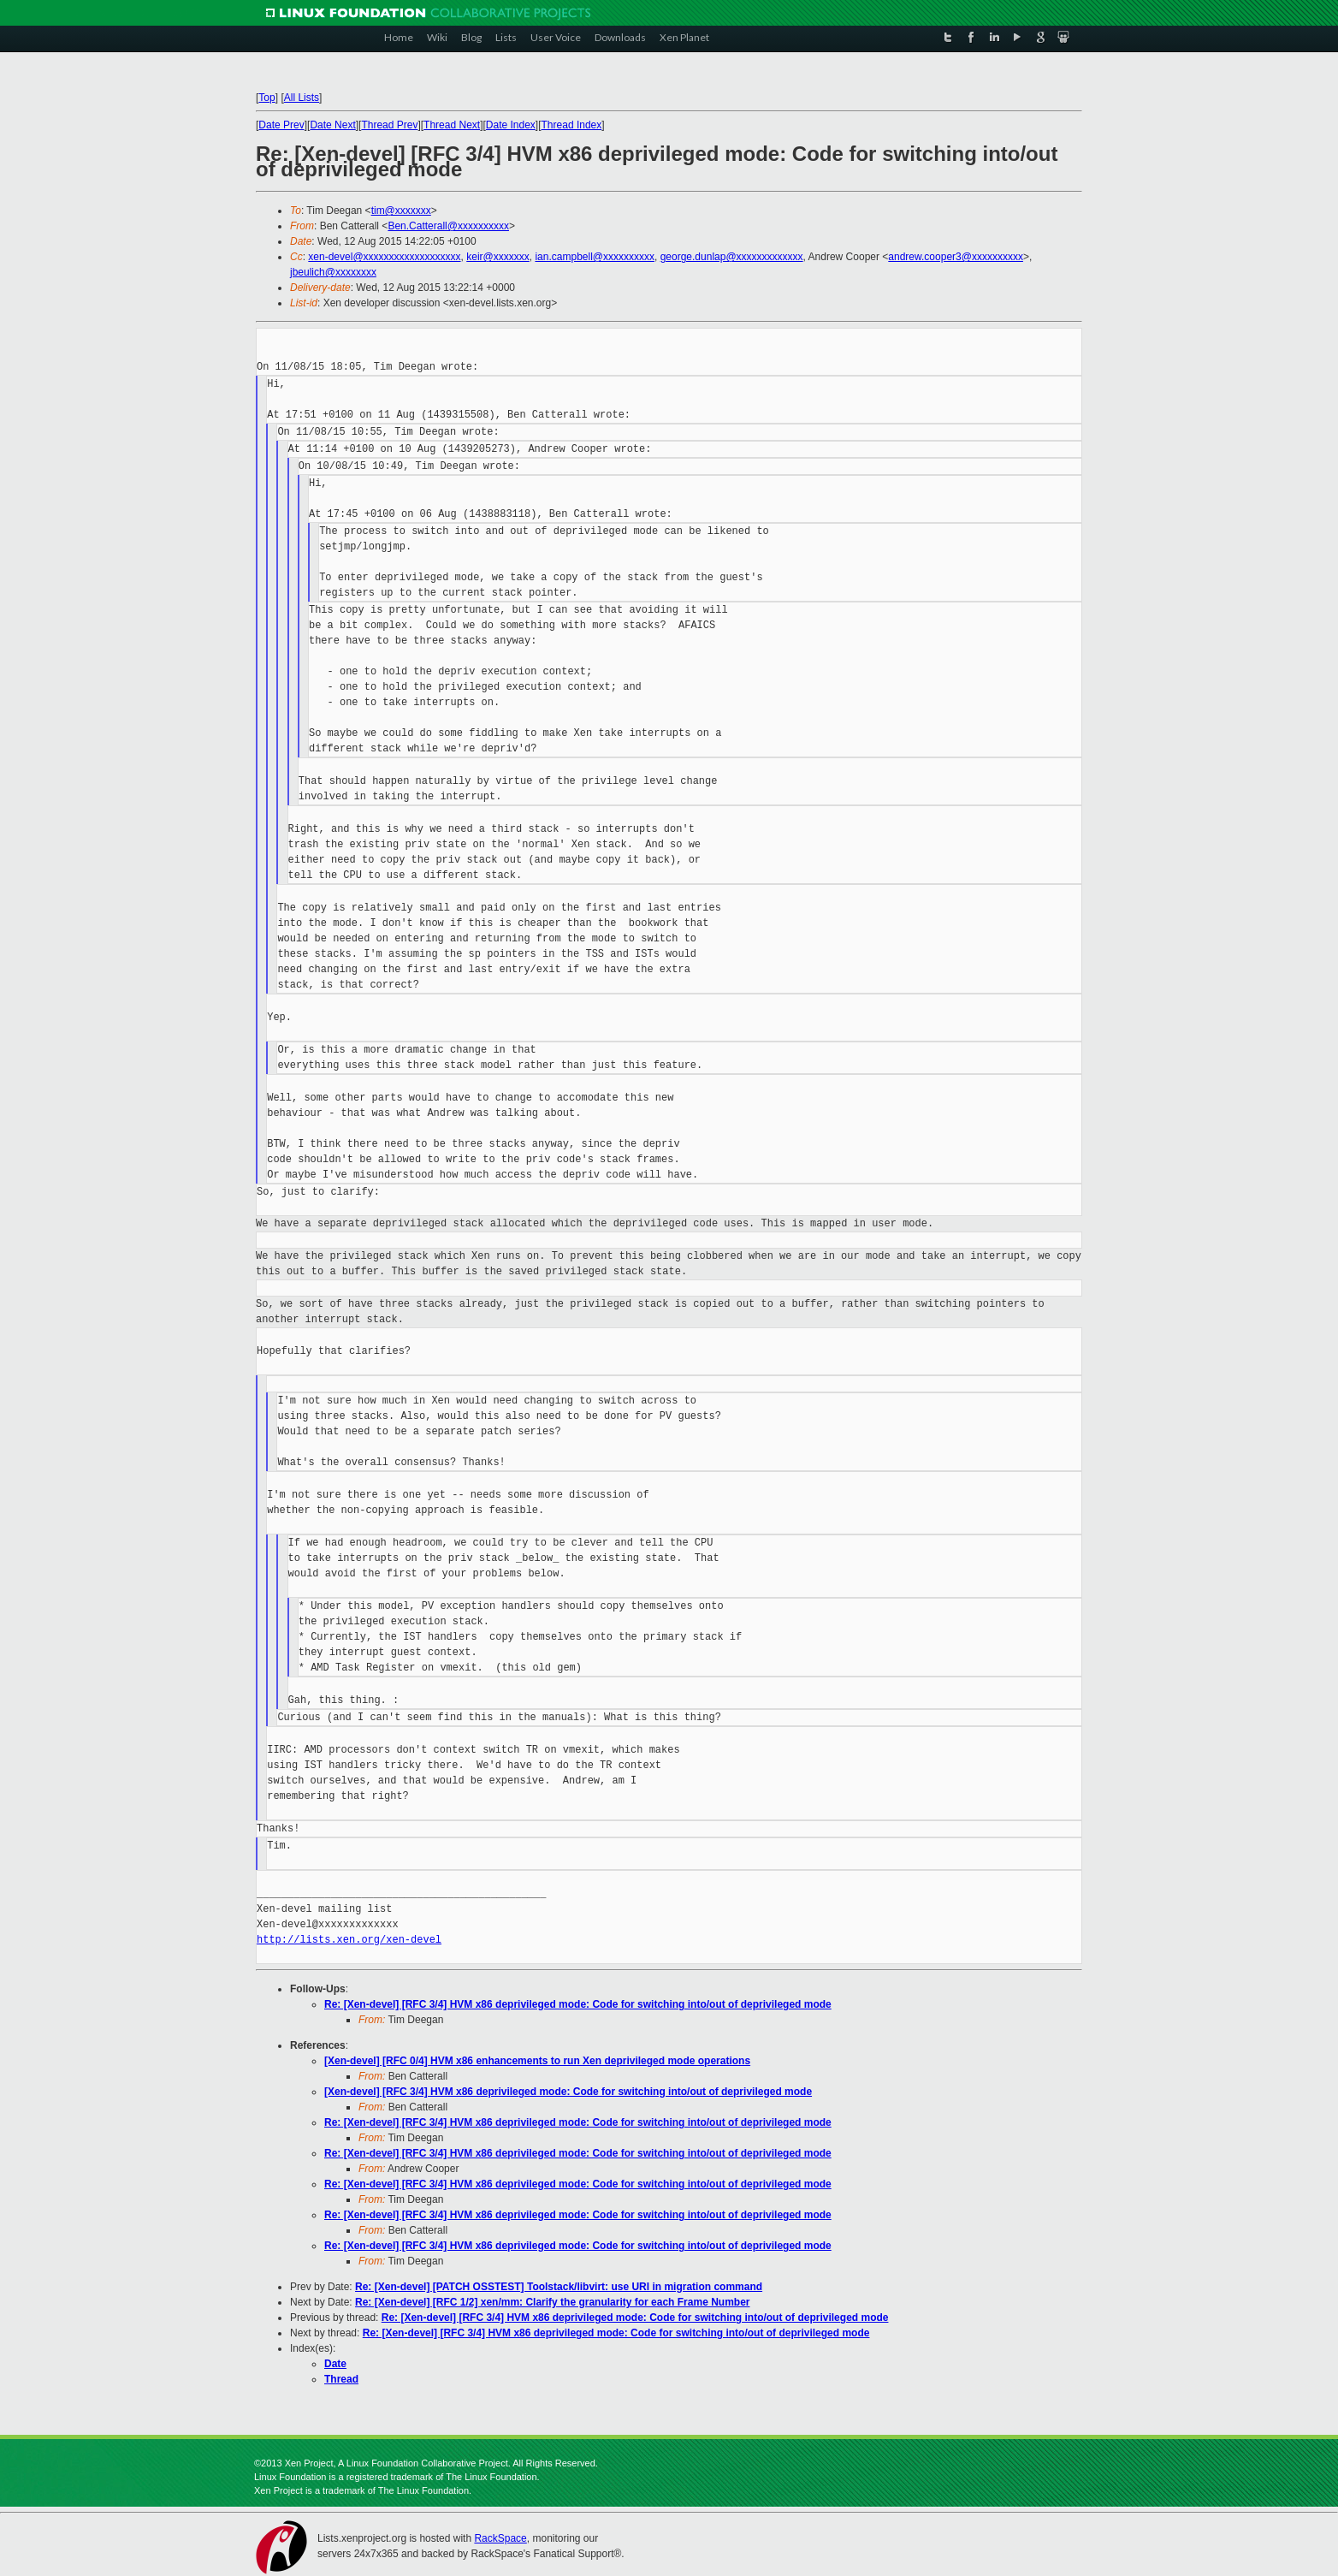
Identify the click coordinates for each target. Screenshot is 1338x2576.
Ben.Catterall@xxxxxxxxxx (448, 226)
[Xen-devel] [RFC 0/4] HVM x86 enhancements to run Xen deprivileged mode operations (537, 2061)
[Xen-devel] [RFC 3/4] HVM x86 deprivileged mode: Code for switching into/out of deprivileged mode (568, 2092)
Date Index (511, 125)
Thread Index (572, 125)
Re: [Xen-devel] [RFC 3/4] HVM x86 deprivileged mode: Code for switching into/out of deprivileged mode (578, 2004)
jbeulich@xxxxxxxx (333, 272)
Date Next (332, 125)
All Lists (301, 98)
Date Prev (281, 125)
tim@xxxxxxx (401, 211)
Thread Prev (389, 125)
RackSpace (500, 2538)
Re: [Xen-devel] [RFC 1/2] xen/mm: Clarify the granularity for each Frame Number (552, 2302)
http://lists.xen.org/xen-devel (349, 1939)
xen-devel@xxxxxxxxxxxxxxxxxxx (384, 257)
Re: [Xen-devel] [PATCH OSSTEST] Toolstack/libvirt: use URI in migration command (558, 2287)
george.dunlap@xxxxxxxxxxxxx (731, 257)
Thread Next (451, 125)
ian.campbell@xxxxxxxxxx (594, 257)
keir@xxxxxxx (498, 257)
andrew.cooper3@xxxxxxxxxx (955, 257)
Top (266, 98)
